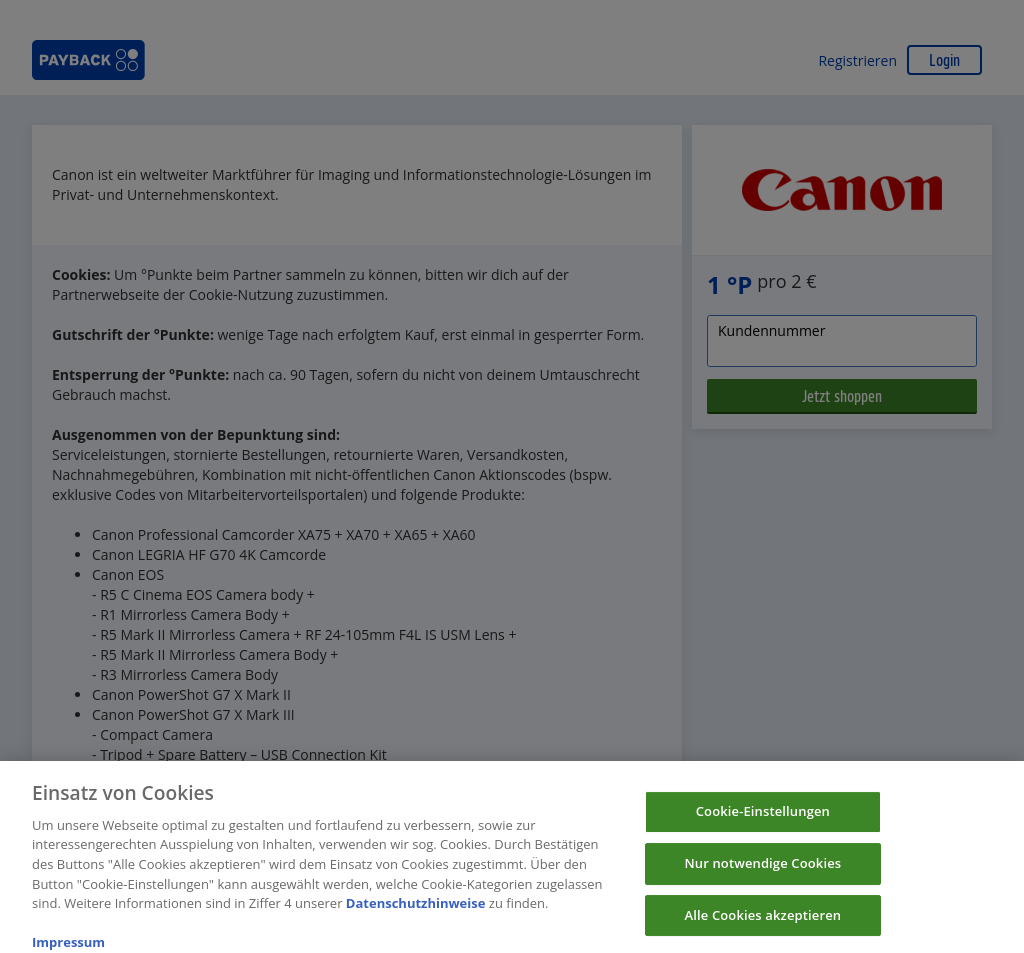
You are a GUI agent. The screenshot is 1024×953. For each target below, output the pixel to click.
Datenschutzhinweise (416, 910)
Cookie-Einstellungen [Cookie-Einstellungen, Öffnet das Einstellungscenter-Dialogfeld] (763, 819)
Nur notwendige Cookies (762, 871)
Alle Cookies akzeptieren (763, 922)
